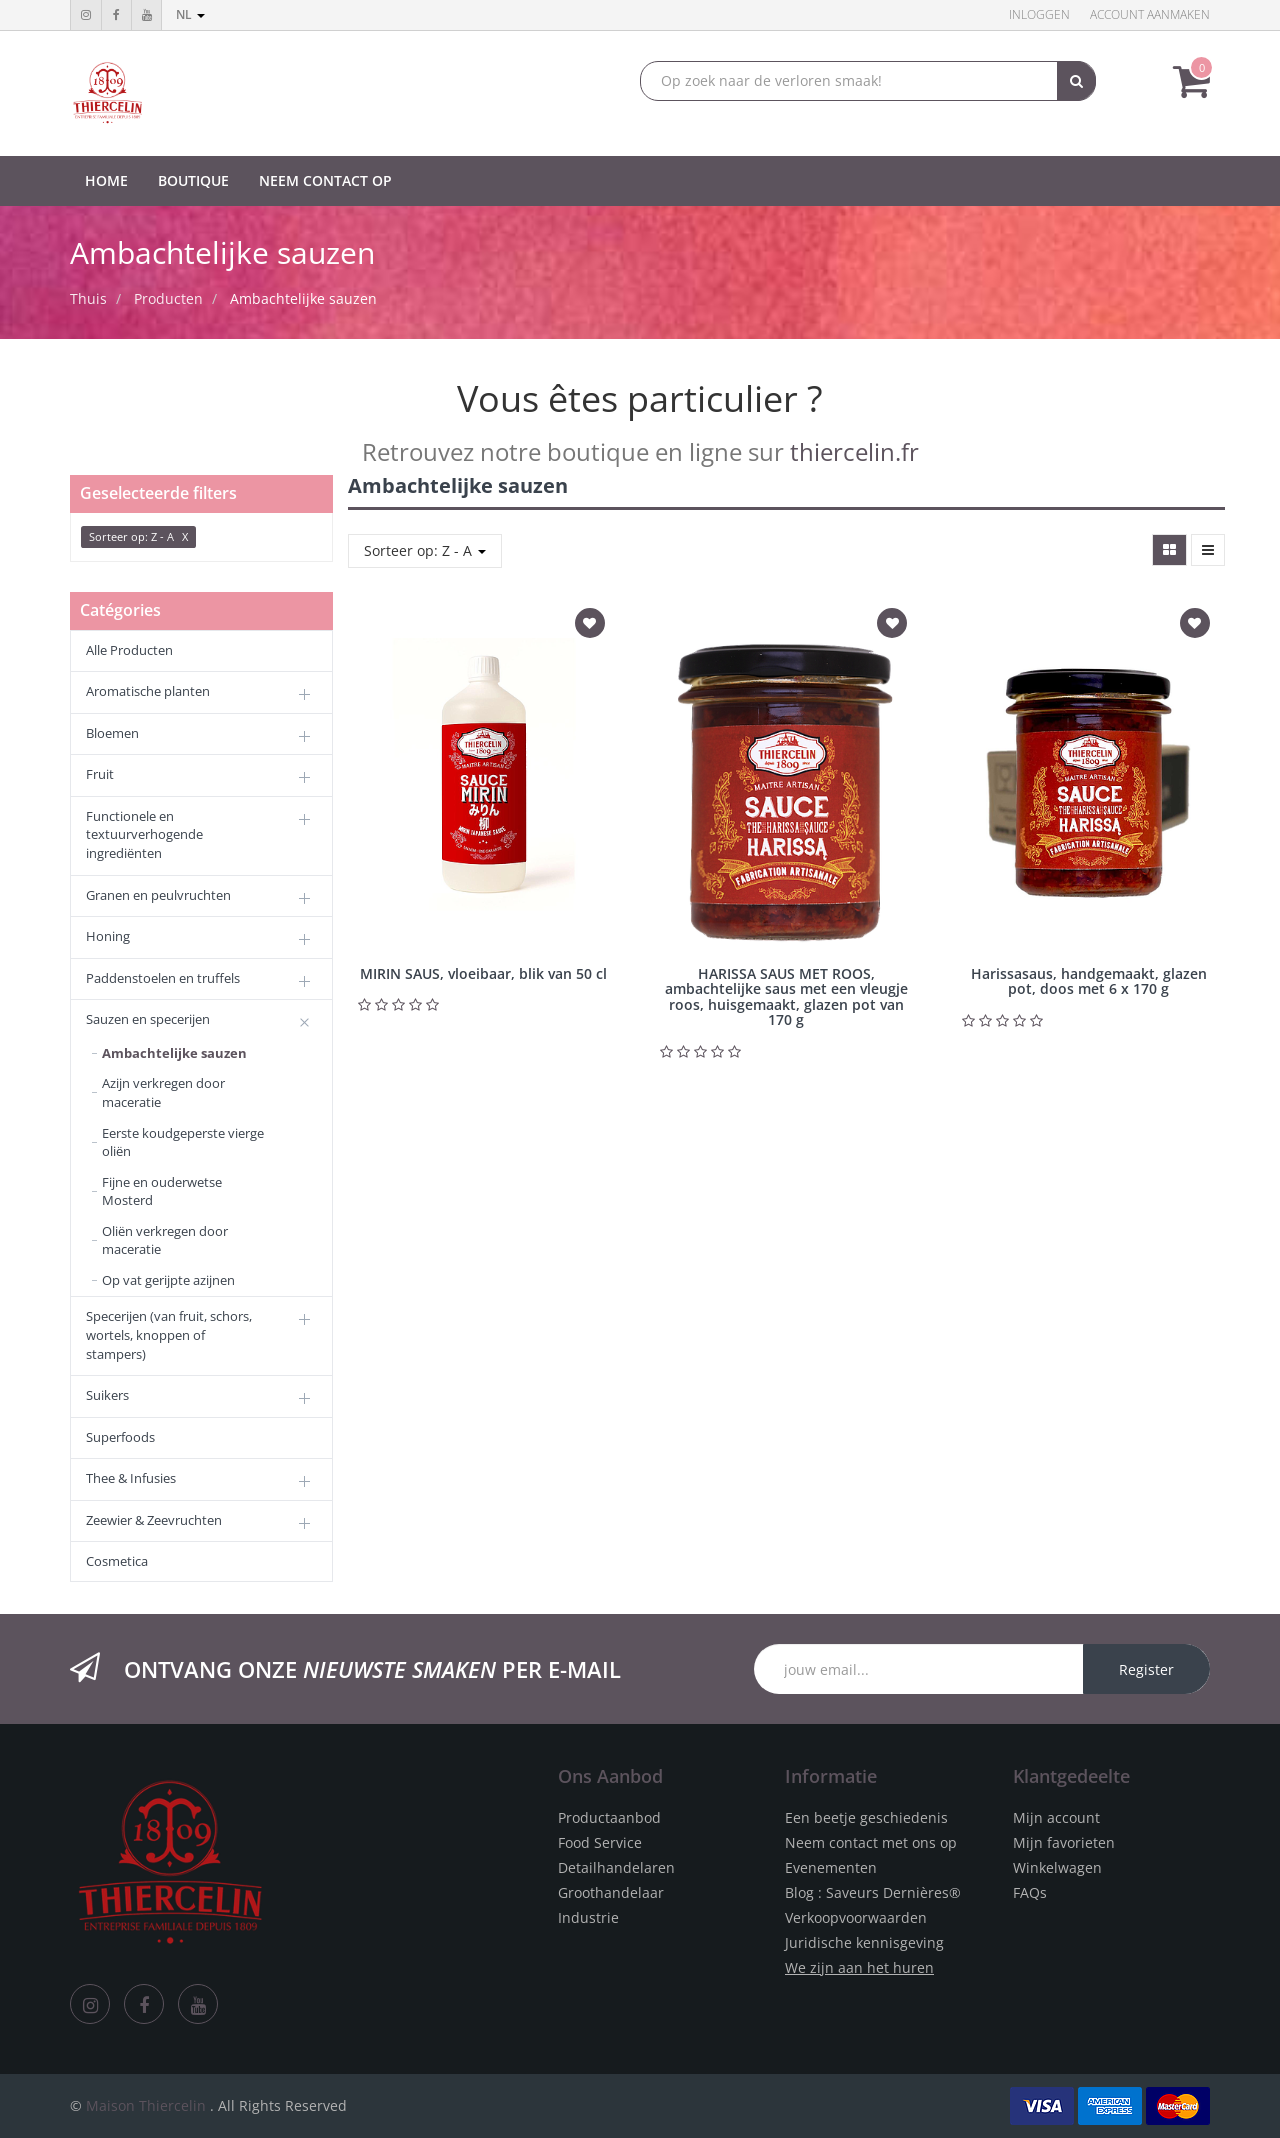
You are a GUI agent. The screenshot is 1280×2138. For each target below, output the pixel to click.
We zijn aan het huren (859, 1967)
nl (190, 14)
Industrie (588, 1917)
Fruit (100, 774)
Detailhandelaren (616, 1867)
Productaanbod (609, 1817)
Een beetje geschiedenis (866, 1817)
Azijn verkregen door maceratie (163, 1092)
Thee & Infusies (131, 1478)
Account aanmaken (1150, 14)
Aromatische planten (148, 691)
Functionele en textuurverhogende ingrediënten (144, 834)
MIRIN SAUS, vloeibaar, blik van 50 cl (483, 973)
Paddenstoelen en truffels (163, 978)
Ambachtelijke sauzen (303, 298)
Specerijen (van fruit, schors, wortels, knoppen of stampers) (169, 1334)
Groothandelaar (611, 1892)
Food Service (600, 1842)
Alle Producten (129, 650)
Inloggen (1039, 14)
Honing (108, 936)
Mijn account (1056, 1817)
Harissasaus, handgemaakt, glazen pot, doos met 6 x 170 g (1089, 981)
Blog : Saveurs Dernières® (873, 1892)
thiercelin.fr (854, 451)
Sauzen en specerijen (148, 1019)
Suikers (107, 1395)
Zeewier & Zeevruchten (154, 1520)
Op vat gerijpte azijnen (168, 1280)
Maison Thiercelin (146, 2105)
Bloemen (112, 733)
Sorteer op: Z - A (425, 550)
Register (1146, 1669)
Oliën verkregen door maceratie (165, 1240)
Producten (168, 298)
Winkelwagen (1057, 1867)
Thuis (88, 298)
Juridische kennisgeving (864, 1942)
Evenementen (831, 1867)
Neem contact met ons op (871, 1842)
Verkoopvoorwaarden (856, 1917)
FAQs (1030, 1892)
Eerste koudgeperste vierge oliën (183, 1142)
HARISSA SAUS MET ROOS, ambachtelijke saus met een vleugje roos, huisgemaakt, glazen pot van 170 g (786, 996)
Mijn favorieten (1064, 1842)
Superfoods (120, 1437)
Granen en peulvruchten (158, 895)
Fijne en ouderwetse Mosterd (162, 1191)
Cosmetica (117, 1561)
